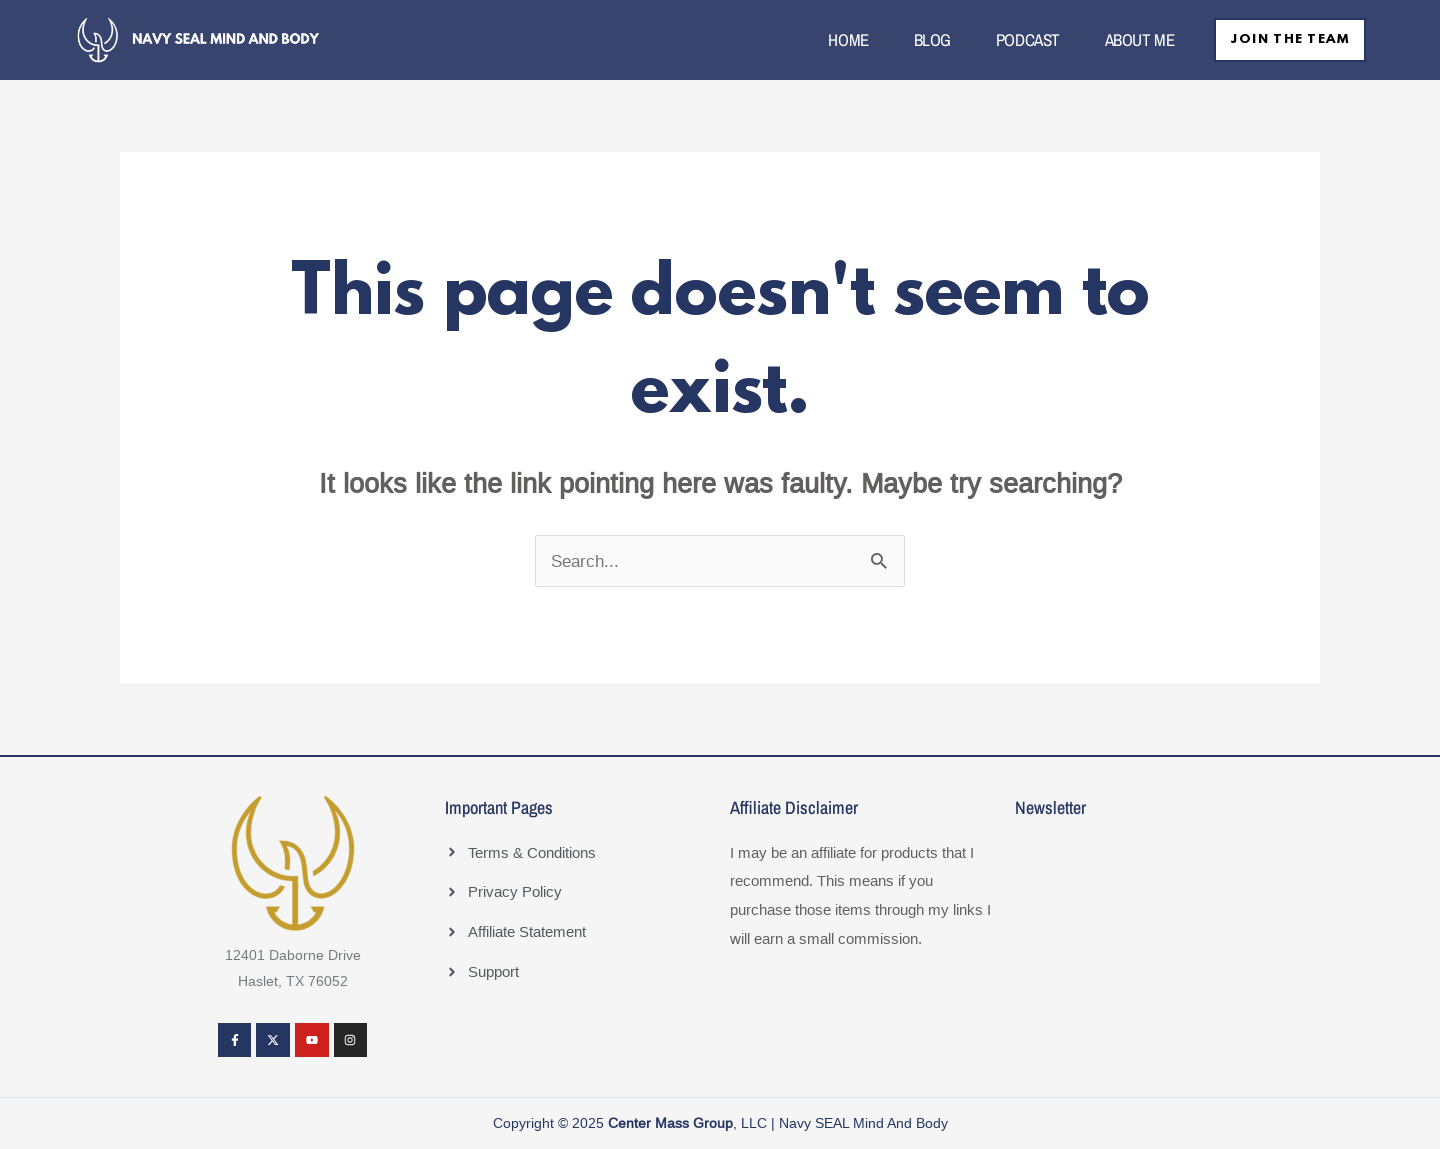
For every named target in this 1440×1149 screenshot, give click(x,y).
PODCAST (1018, 39)
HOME (839, 39)
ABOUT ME (1129, 39)
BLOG (922, 39)
